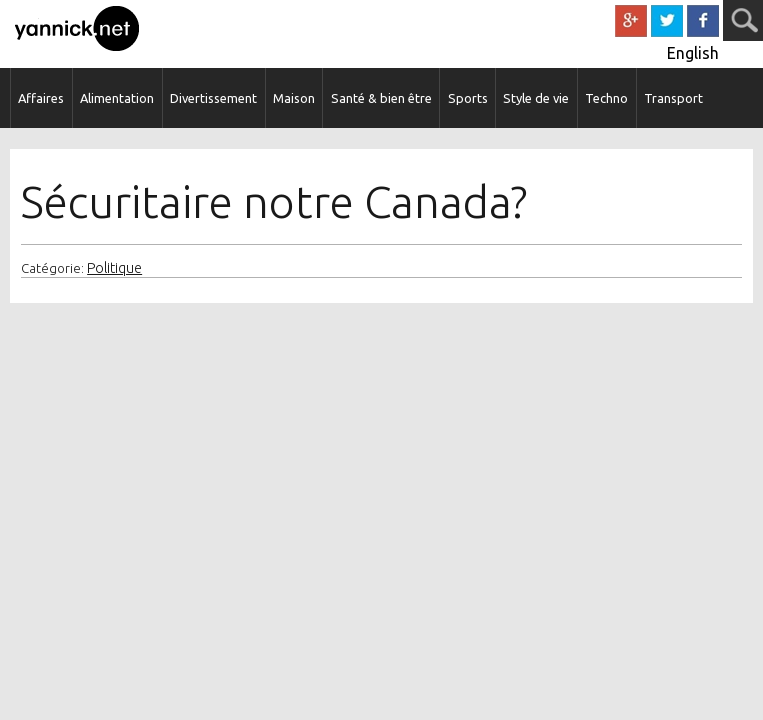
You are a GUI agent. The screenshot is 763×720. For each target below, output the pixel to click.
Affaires (41, 98)
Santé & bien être (381, 98)
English (693, 53)
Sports (468, 98)
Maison (294, 98)
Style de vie (536, 98)
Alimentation (117, 98)
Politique (114, 268)
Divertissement (213, 98)
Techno (606, 98)
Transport (673, 98)
